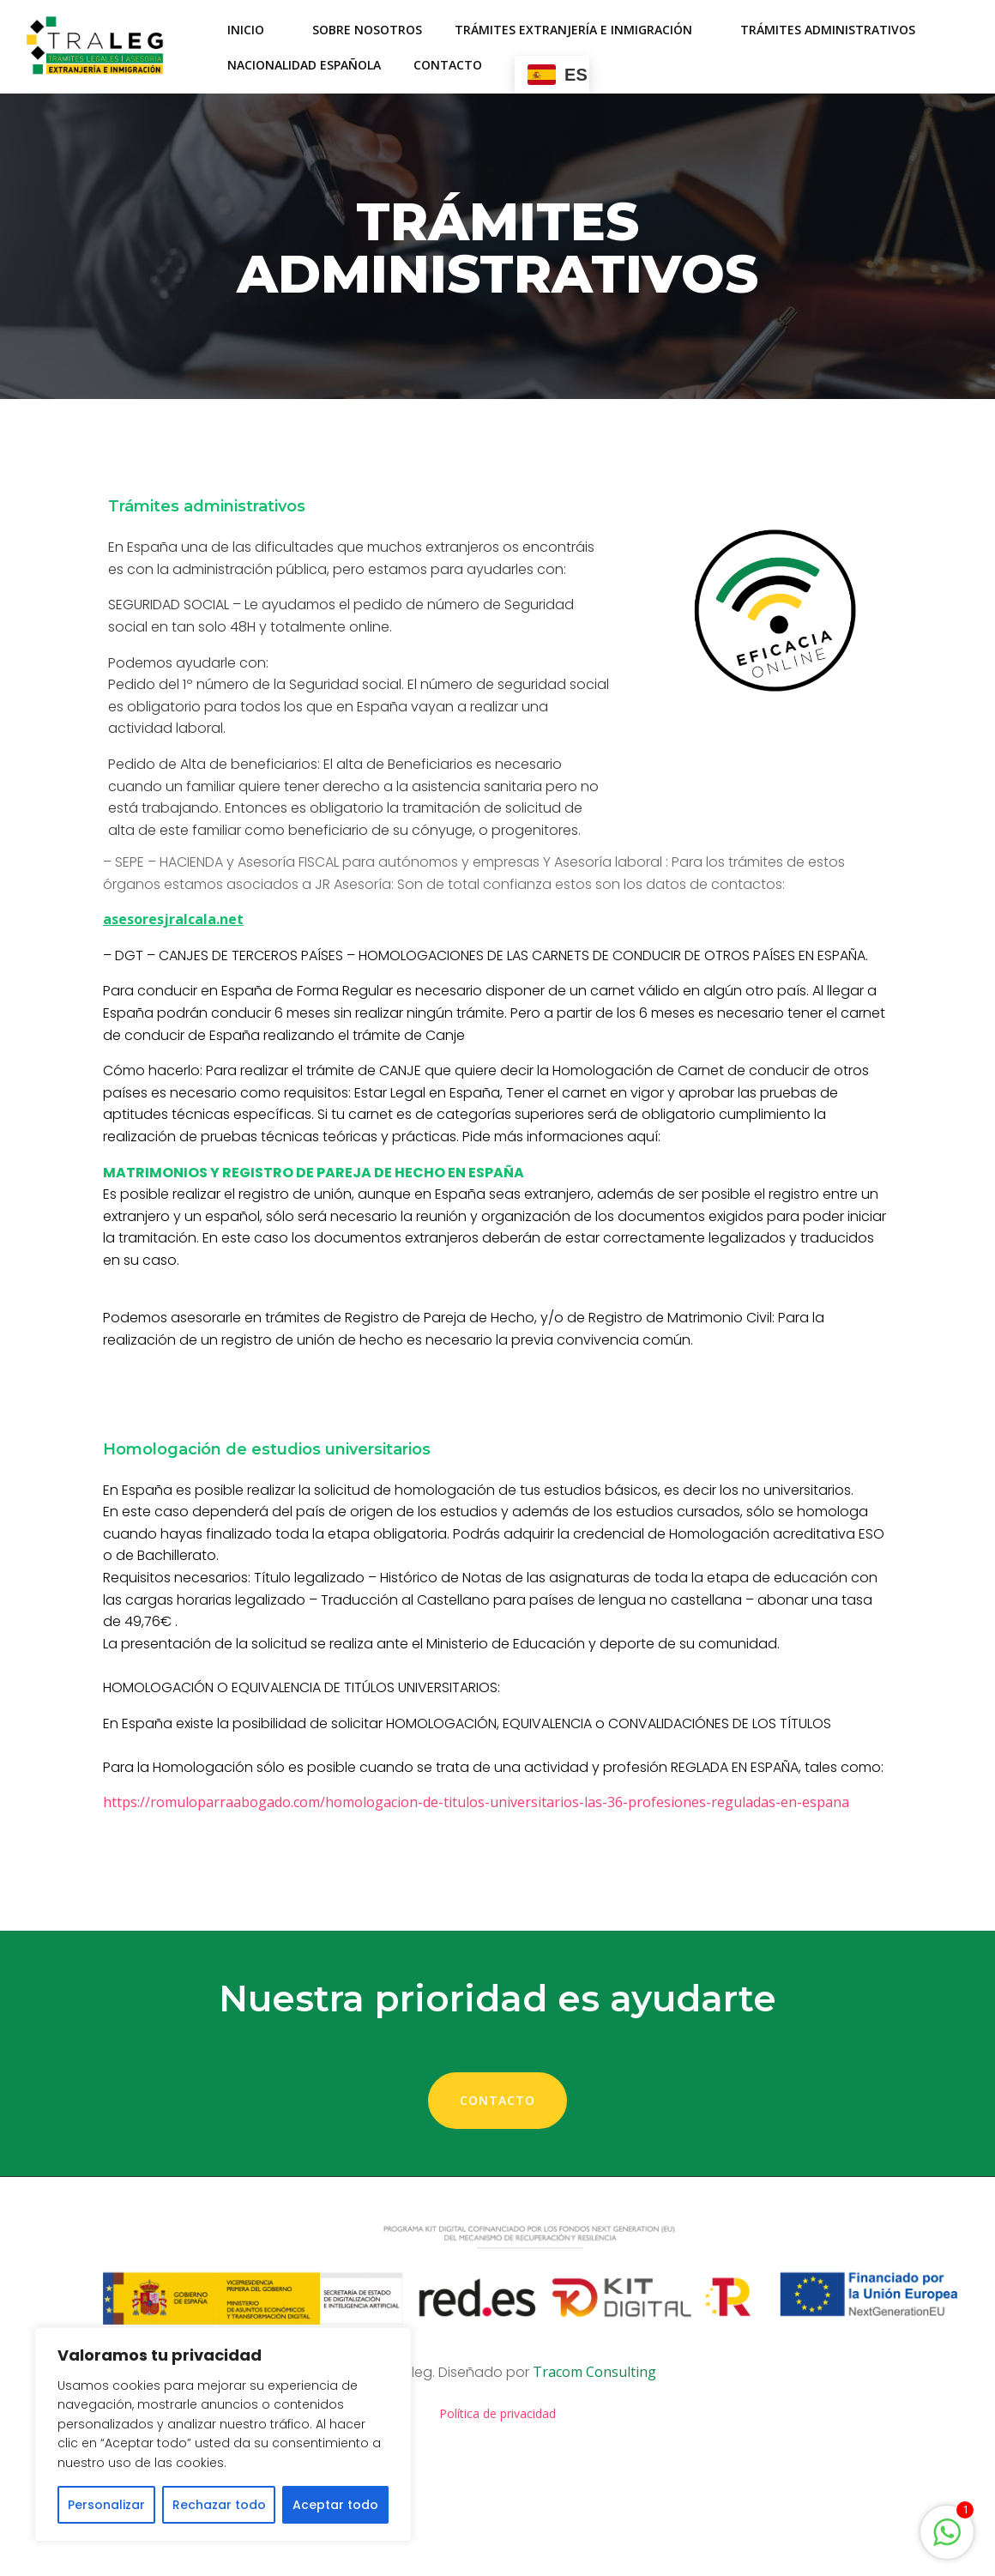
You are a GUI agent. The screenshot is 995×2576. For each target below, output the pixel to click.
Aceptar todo (335, 2504)
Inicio (254, 30)
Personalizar (106, 2504)
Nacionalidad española (305, 65)
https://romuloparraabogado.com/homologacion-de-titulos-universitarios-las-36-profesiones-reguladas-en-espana (485, 1882)
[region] (223, 2434)
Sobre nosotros (368, 30)
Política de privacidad (497, 2514)
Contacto (448, 65)
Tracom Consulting (594, 2469)
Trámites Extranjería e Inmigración (582, 30)
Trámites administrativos (836, 30)
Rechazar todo (219, 2504)
